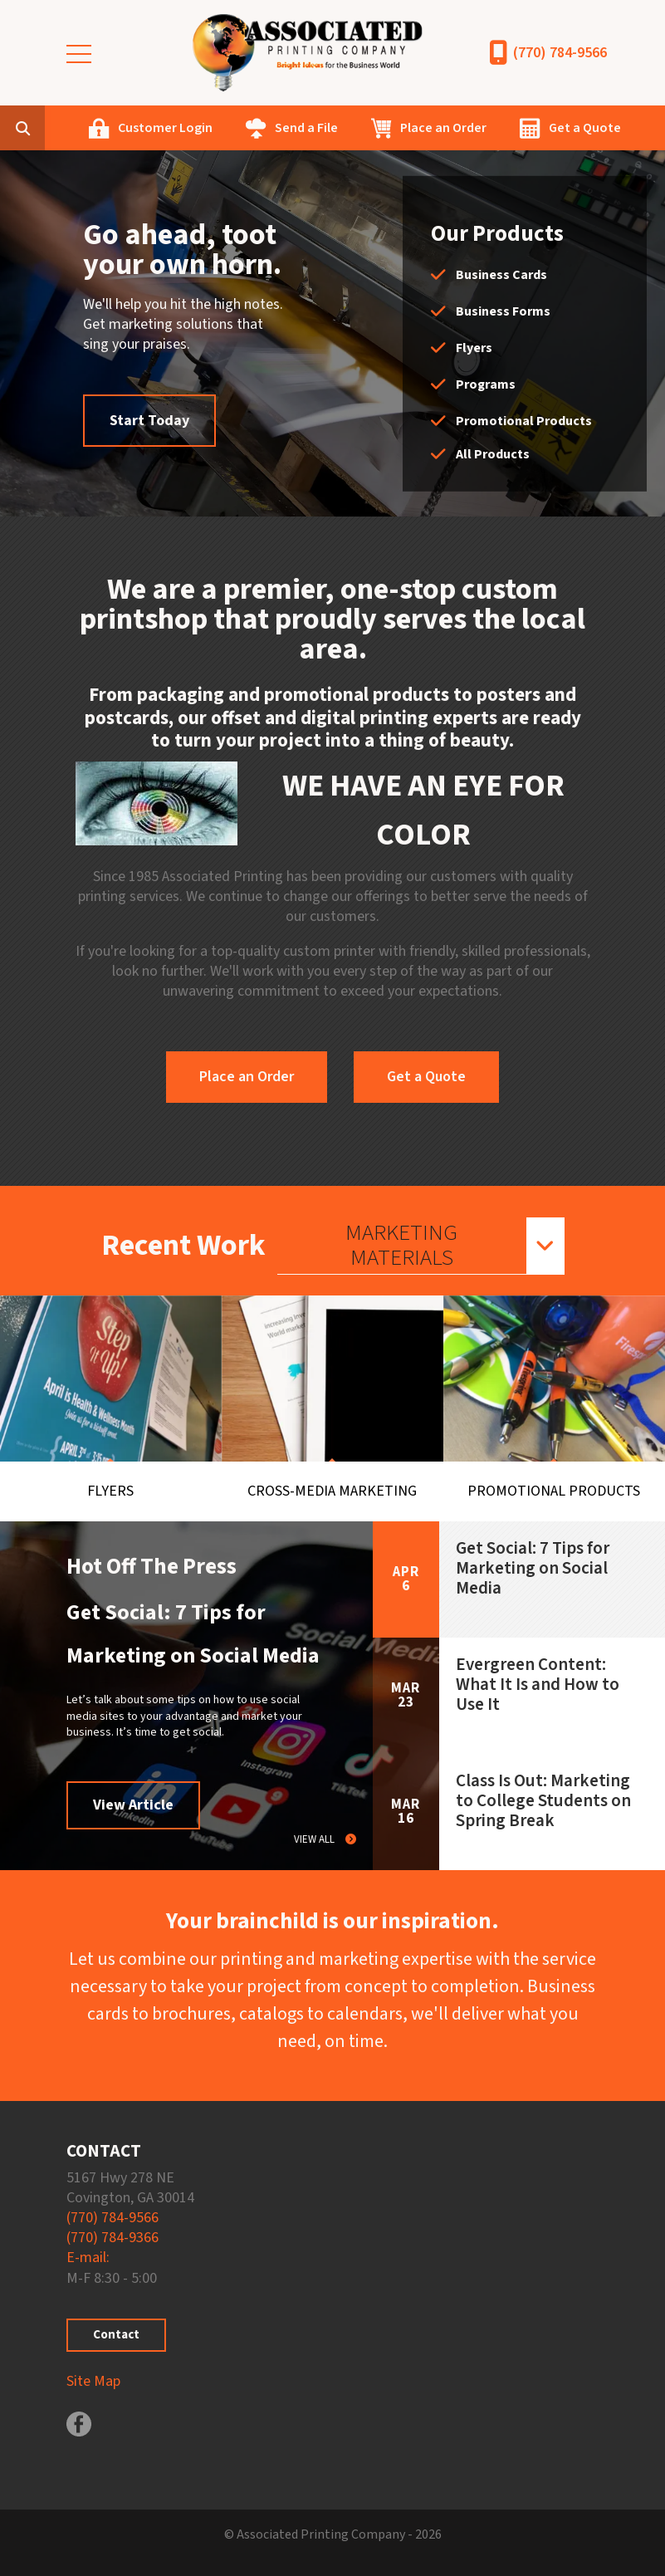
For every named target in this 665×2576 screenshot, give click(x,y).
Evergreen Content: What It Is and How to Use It (537, 1684)
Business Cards (501, 275)
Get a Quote (585, 128)
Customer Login (165, 128)
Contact (116, 2334)
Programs (486, 384)
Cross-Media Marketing (332, 1491)
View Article (133, 1805)
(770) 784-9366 (112, 2237)
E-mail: (88, 2257)
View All (315, 1839)
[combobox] (48, 127)
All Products (493, 454)
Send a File (306, 128)
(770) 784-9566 (560, 52)
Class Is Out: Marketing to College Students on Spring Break (543, 1800)
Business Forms (503, 311)
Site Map (93, 2381)
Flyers (474, 348)
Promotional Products (524, 421)
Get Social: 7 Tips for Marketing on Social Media (532, 1567)
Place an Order (443, 128)
